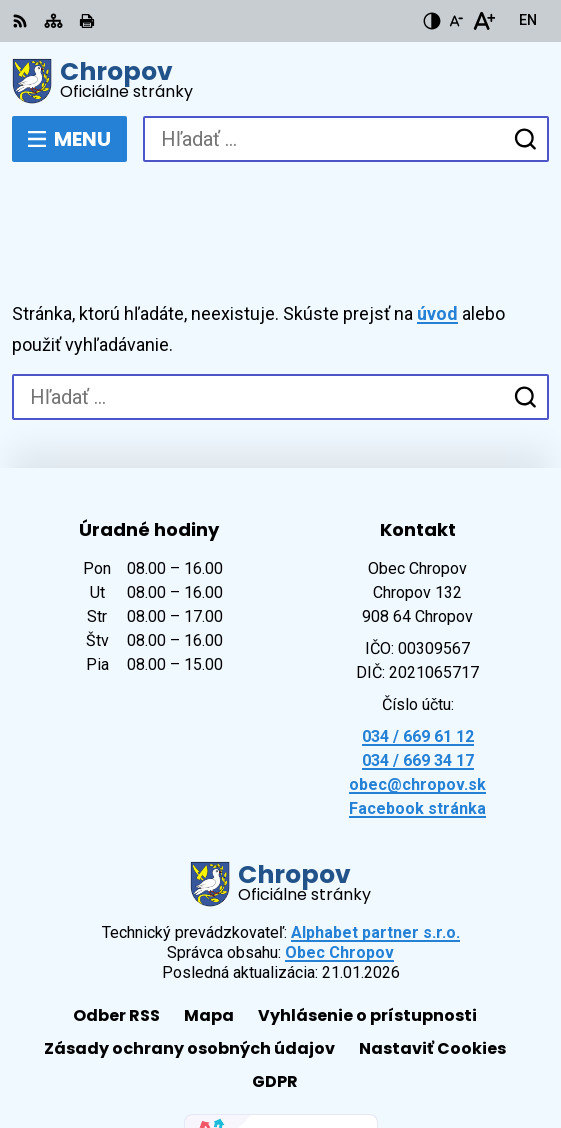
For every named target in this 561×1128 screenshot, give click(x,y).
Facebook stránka (417, 735)
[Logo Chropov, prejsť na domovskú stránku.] (280, 81)
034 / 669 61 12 (418, 663)
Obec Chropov (339, 879)
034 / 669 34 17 (418, 687)
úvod (437, 240)
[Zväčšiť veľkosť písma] (483, 21)
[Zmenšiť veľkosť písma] (456, 21)
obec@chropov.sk (417, 711)
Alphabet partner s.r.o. (375, 859)
